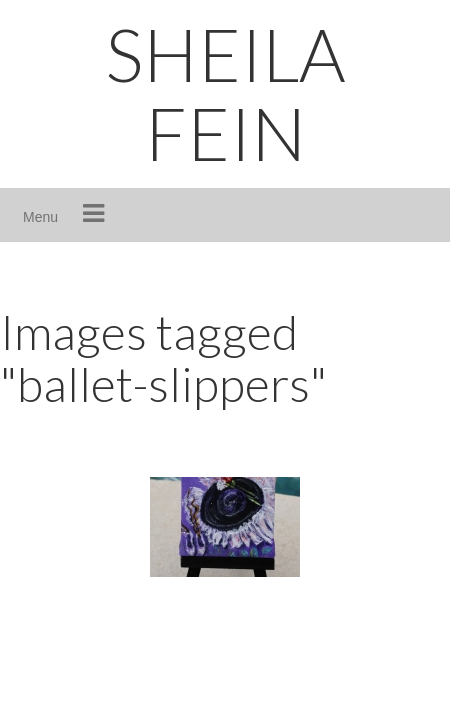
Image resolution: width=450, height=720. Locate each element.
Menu (40, 217)
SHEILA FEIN (225, 93)
